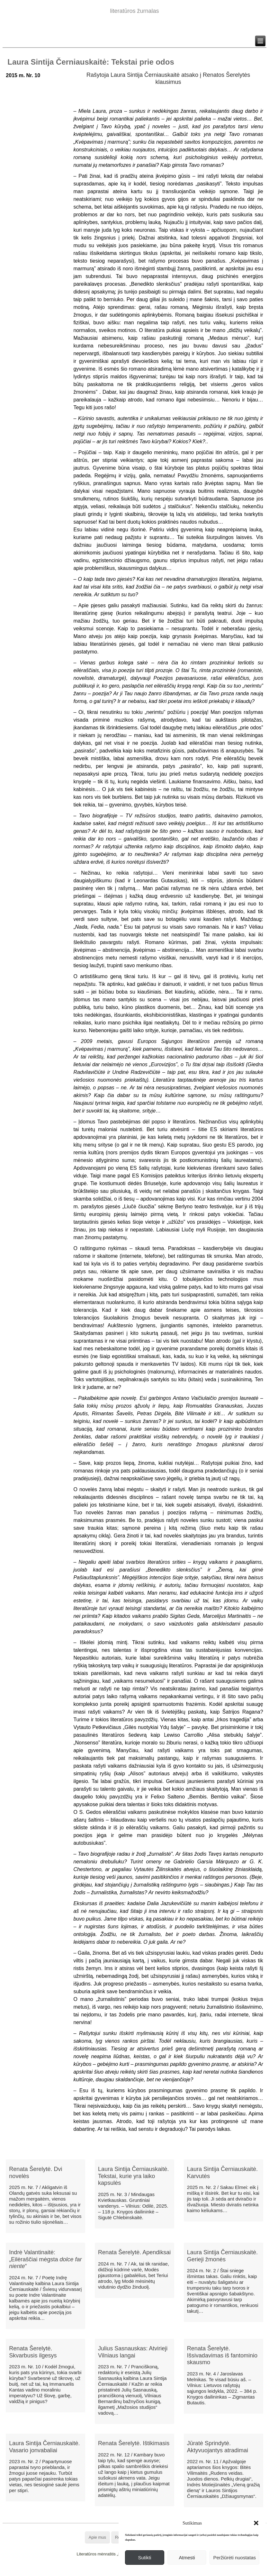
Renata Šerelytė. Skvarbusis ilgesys (33, 2352)
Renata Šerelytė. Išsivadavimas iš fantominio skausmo (222, 2355)
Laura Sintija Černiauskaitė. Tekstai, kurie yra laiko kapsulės (133, 2176)
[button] (256, 2523)
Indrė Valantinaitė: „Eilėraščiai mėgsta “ (45, 2259)
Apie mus (97, 2537)
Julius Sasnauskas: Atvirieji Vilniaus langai (132, 2352)
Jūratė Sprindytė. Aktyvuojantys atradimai (217, 2447)
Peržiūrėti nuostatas (234, 2557)
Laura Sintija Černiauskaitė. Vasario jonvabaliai (44, 2447)
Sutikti (144, 2557)
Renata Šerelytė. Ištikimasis (133, 2443)
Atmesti (187, 2557)
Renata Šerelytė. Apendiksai (134, 2252)
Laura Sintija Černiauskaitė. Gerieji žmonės (222, 2256)
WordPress (111, 2571)
